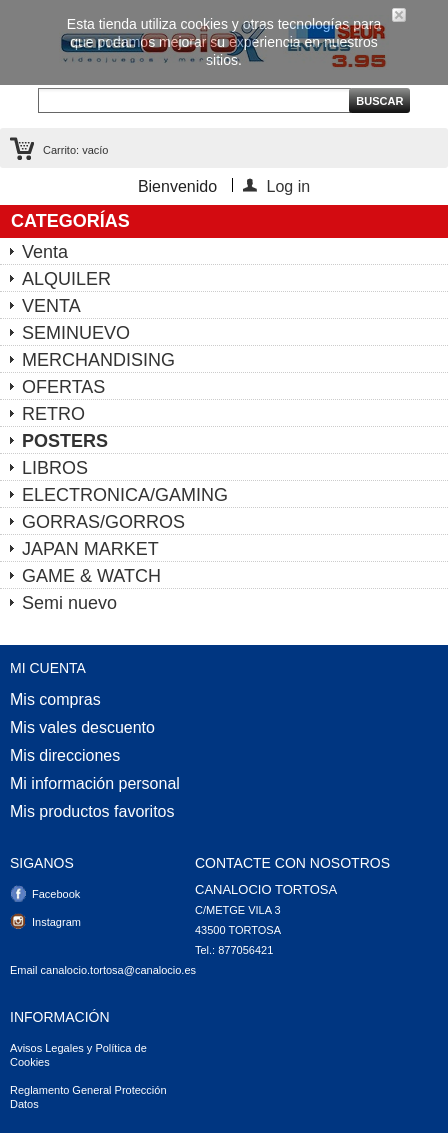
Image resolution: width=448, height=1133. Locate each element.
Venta (45, 252)
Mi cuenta (48, 668)
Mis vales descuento (82, 728)
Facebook (56, 894)
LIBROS (55, 468)
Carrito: (75, 150)
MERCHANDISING (98, 360)
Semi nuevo (69, 603)
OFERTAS (63, 387)
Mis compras (55, 700)
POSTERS (65, 441)
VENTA (51, 306)
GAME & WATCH (91, 576)
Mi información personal (95, 784)
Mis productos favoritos (92, 812)
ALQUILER (66, 279)
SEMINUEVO (76, 333)
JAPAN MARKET (90, 549)
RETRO (53, 414)
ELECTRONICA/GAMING (125, 495)
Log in (289, 185)
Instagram (56, 922)
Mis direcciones (65, 756)
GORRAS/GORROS (103, 522)
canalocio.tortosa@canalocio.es (118, 970)
